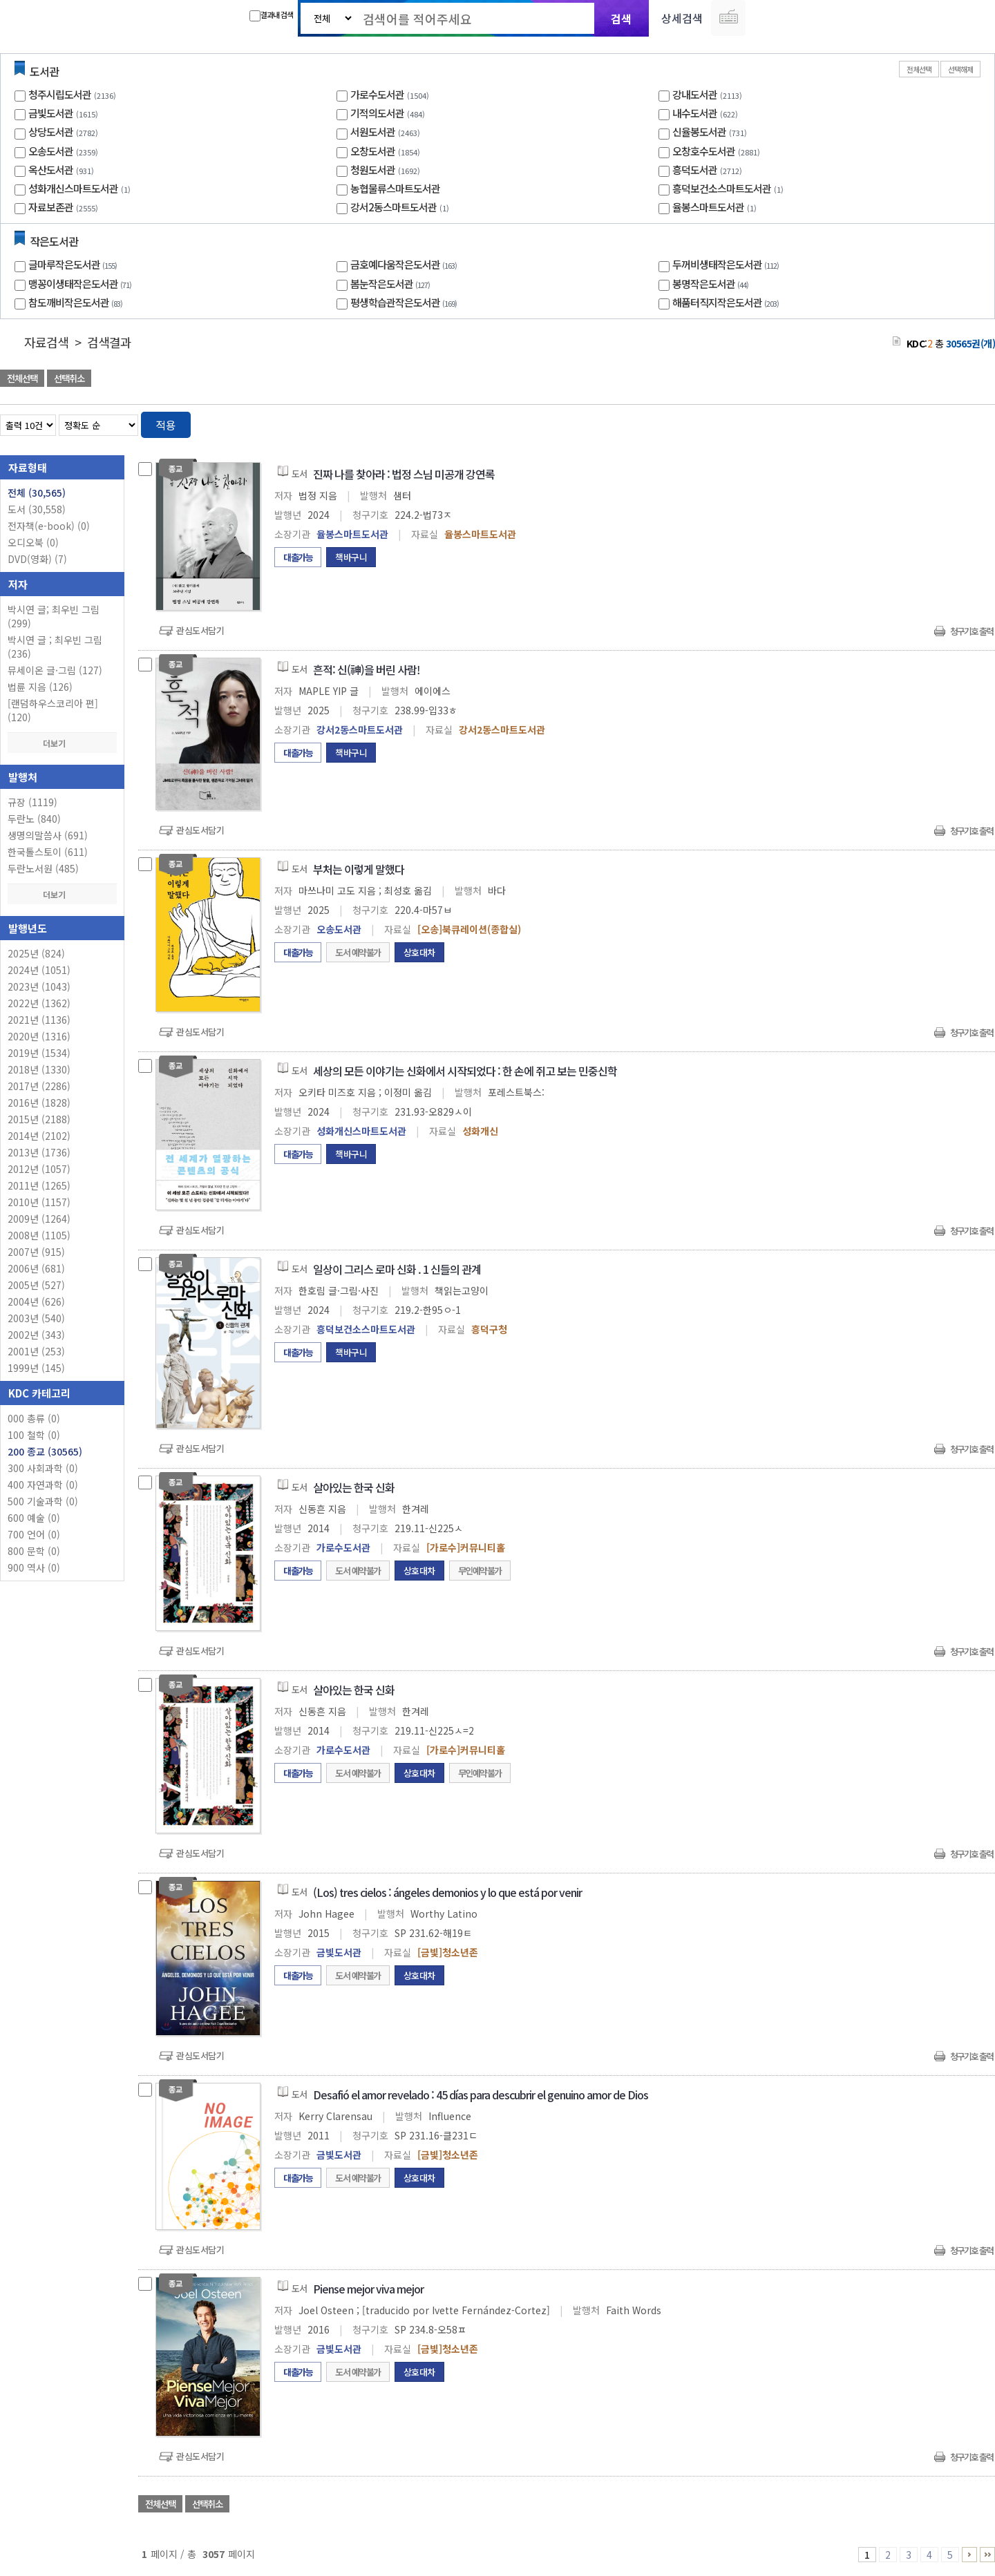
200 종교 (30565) (45, 1451)
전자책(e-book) (49, 526)
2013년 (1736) (39, 1152)
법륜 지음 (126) (40, 687)
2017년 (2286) (39, 1086)
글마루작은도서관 (74, 264)
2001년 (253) (36, 1351)
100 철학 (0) (34, 1435)
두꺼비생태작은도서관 (727, 264)
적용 (165, 425)
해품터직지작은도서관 (727, 302)
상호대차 (419, 952)
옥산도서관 (50, 169)
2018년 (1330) (39, 1069)
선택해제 (960, 69)
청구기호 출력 (971, 631)
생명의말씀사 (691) (48, 835)
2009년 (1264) (39, 1218)
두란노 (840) (34, 819)
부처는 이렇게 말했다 (358, 869)
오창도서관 (372, 151)
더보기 (62, 743)
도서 (37, 509)
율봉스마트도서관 (708, 207)
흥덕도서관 (694, 169)
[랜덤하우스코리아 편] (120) (53, 710)
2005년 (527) (36, 1285)
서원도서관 (372, 131)
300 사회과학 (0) (43, 1468)
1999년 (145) (36, 1368)
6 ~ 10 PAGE (969, 2554)
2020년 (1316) (39, 1036)
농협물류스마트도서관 (395, 188)
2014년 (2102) (39, 1136)
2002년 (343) (36, 1335)
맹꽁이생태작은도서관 (81, 283)
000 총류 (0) (34, 1418)
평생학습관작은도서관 (405, 302)
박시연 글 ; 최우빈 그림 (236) (55, 646)
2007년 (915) (36, 1252)
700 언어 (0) (34, 1534)
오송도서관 (50, 151)
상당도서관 (50, 131)
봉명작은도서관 (712, 283)
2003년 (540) (36, 1318)
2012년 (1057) (39, 1169)
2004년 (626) (36, 1301)
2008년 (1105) (39, 1235)
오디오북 (33, 542)
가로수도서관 (377, 94)
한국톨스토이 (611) (48, 852)
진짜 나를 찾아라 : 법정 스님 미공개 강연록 (404, 474)
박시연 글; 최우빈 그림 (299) (54, 616)
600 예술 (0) (34, 1518)
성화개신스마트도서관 (73, 188)
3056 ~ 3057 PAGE (987, 2554)
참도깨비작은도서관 (77, 302)
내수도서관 (694, 113)
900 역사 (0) (34, 1567)
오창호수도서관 (703, 151)
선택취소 (69, 378)
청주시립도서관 (59, 94)
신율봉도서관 (699, 131)
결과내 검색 (271, 15)
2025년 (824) (36, 953)
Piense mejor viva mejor (368, 2288)
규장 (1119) (32, 802)
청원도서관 (372, 169)
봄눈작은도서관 (391, 283)
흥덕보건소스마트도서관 (721, 188)
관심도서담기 (200, 630)
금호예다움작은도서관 (405, 264)
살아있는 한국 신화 (354, 1487)
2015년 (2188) (39, 1119)
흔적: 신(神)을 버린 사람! (366, 669)
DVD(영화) (37, 559)
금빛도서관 (50, 113)
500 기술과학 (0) (43, 1501)
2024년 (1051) (39, 970)
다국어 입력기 (728, 18)
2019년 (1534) (39, 1053)
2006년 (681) (36, 1268)
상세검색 (682, 18)
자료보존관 (50, 207)
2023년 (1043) (39, 986)
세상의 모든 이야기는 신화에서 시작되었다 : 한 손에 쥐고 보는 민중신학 (465, 1070)
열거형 (955, 422)
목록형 (976, 422)
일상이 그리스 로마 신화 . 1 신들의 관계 (397, 1269)
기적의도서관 (377, 113)
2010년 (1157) (39, 1202)
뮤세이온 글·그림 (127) (55, 670)
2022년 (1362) (39, 1003)
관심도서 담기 (747, 379)
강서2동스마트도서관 (393, 207)
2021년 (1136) (39, 1020)
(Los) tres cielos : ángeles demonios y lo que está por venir (447, 1892)
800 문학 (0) (34, 1551)
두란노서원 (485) (43, 868)
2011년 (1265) (39, 1185)
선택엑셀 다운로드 (946, 379)
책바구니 (351, 557)
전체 (37, 492)
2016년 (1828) (39, 1102)
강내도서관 (694, 94)
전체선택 (919, 69)
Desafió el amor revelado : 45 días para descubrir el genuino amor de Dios (480, 2094)
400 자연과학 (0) (43, 1484)
